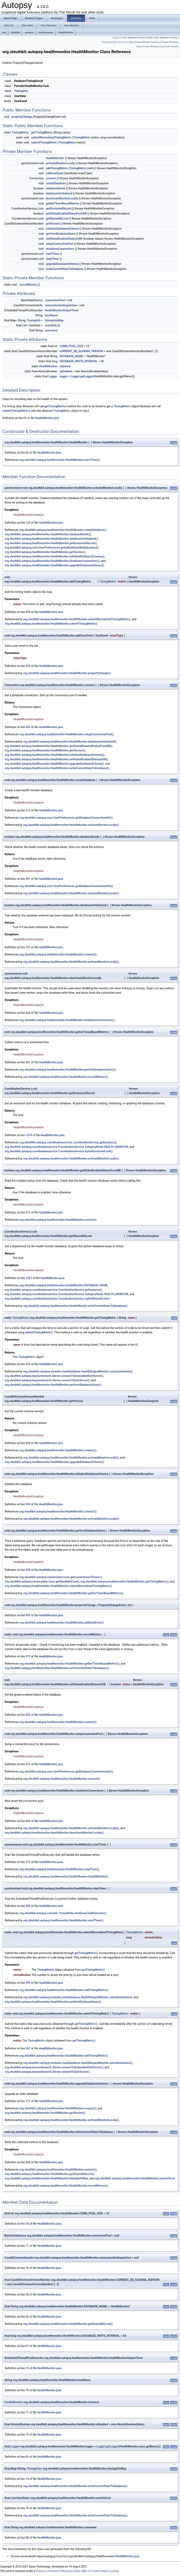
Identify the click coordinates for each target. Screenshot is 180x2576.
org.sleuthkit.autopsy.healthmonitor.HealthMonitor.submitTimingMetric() (51, 623)
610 (28, 810)
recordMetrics (28, 284)
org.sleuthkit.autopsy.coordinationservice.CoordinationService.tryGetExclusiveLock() (59, 1151)
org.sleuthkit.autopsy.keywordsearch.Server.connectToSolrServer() (47, 1380)
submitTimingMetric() (16, 410)
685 (28, 727)
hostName (51, 315)
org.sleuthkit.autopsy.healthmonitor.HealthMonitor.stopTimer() (59, 1869)
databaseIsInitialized (59, 193)
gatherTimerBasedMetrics (62, 203)
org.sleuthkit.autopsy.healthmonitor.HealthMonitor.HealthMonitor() (65, 1876)
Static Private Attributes (147, 46)
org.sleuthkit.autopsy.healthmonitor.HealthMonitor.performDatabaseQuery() (67, 1069)
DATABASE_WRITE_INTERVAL (79, 361)
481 (28, 1062)
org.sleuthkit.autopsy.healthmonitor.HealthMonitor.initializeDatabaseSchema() (54, 556)
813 (28, 1212)
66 (27, 2316)
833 (28, 1714)
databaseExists (55, 188)
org (4, 32)
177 (28, 2101)
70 (27, 2434)
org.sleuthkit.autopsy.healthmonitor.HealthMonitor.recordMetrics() (65, 1076)
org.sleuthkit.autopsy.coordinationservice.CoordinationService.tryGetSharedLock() (57, 1298)
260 (28, 1012)
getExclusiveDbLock (59, 208)
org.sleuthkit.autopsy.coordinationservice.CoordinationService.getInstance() (68, 1142)
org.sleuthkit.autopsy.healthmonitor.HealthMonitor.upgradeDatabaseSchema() (54, 565)
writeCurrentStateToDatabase (64, 268)
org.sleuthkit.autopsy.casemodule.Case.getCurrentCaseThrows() (60, 1577)
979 (28, 1656)
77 (27, 2245)
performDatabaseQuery (61, 233)
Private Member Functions (114, 42)
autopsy (29, 32)
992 (28, 1615)
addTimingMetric (57, 168)
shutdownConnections (60, 248)
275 (28, 1862)
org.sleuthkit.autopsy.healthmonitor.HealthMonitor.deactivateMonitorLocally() (54, 1832)
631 (28, 1764)
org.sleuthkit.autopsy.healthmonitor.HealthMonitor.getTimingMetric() (125, 1581)
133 (28, 522)
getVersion (53, 223)
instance (65, 366)
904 (28, 1504)
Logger (52, 376)
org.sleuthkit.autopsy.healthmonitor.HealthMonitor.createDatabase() (62, 529)
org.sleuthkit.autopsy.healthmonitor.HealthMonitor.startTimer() (59, 459)
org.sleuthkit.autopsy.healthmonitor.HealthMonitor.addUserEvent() (61, 1622)
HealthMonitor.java (47, 418)
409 (28, 612)
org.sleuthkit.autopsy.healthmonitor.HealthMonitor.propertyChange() (66, 673)
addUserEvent (54, 173)
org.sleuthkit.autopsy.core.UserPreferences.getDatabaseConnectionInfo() (66, 817)
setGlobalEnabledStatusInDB (64, 238)
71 (27, 2412)
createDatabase (56, 183)
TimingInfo (21, 91)
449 (28, 1569)
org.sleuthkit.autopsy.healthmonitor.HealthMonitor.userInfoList (135, 2178)
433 (28, 665)
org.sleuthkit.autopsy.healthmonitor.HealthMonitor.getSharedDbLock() (49, 2174)
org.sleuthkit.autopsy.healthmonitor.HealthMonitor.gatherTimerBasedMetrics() (73, 1593)
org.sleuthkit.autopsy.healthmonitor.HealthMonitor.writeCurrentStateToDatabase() (57, 768)
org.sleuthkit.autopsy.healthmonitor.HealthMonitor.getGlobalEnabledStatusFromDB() (58, 746)
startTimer (52, 253)
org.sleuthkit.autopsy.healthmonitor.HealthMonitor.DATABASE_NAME (63, 1285)
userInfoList (52, 325)
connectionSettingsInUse (61, 305)
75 (27, 2508)
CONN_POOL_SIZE (71, 346)
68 (27, 2294)
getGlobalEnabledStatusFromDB (66, 213)
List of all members (170, 46)
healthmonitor (45, 32)
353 (28, 1364)
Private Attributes (169, 42)
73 (27, 2368)
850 (28, 1443)
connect (51, 178)
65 (27, 2456)
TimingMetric (20, 132)
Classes (116, 37)
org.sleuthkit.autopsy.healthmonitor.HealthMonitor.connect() (57, 954)
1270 (29, 1135)
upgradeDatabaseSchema (62, 263)
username (51, 330)
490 (28, 2162)
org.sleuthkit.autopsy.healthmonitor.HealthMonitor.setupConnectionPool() (66, 734)
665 (28, 1821)
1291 (29, 1278)
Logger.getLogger (82, 376)
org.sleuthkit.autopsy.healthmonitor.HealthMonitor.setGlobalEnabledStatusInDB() (56, 759)
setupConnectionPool (59, 243)
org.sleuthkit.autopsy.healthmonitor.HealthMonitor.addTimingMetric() (63, 1990)
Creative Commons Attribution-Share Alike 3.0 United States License (77, 2571)
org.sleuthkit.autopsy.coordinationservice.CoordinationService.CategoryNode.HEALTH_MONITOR (66, 1146)
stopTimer (52, 258)
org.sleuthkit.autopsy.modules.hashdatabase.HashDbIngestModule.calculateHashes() (77, 1371)
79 (27, 2390)
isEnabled (66, 371)
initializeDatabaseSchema (62, 228)
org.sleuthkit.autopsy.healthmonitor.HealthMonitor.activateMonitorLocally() (71, 824)
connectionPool (55, 300)
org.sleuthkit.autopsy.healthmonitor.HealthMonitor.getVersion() (45, 552)
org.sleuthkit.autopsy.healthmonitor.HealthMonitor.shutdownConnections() (52, 560)
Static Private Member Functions (144, 42)
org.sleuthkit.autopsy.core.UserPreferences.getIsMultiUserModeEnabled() (52, 547)
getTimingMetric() (56, 406)
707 (28, 947)
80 (27, 2537)
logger (64, 376)
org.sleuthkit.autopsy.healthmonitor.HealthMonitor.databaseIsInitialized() (51, 538)
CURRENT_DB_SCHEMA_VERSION (81, 351)
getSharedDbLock (57, 218)
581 (28, 878)
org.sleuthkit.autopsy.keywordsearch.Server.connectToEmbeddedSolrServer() (54, 1375)
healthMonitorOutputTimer (62, 310)
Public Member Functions (134, 37)
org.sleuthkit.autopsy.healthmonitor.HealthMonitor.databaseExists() (48, 534)
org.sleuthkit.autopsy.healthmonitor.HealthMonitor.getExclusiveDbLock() (51, 543)
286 (28, 1905)
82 (27, 452)
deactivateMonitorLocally (62, 198)
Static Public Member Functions (163, 37)
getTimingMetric (41, 132)
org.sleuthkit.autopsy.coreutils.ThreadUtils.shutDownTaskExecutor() (62, 1913)
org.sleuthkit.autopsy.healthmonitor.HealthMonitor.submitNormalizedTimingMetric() (76, 619)
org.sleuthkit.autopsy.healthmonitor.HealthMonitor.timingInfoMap (46, 2178)
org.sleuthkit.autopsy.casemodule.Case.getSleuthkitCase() (42, 1581)
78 (27, 2268)
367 (28, 2048)
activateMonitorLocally (60, 163)
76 (27, 2223)
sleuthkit (15, 32)
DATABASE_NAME (71, 356)
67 (27, 2346)
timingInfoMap (54, 320)
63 (25, 418)
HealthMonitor (65, 32)
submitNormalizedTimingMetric (51, 137)
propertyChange (21, 116)
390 (28, 1982)
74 (27, 2478)
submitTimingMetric (44, 142)
